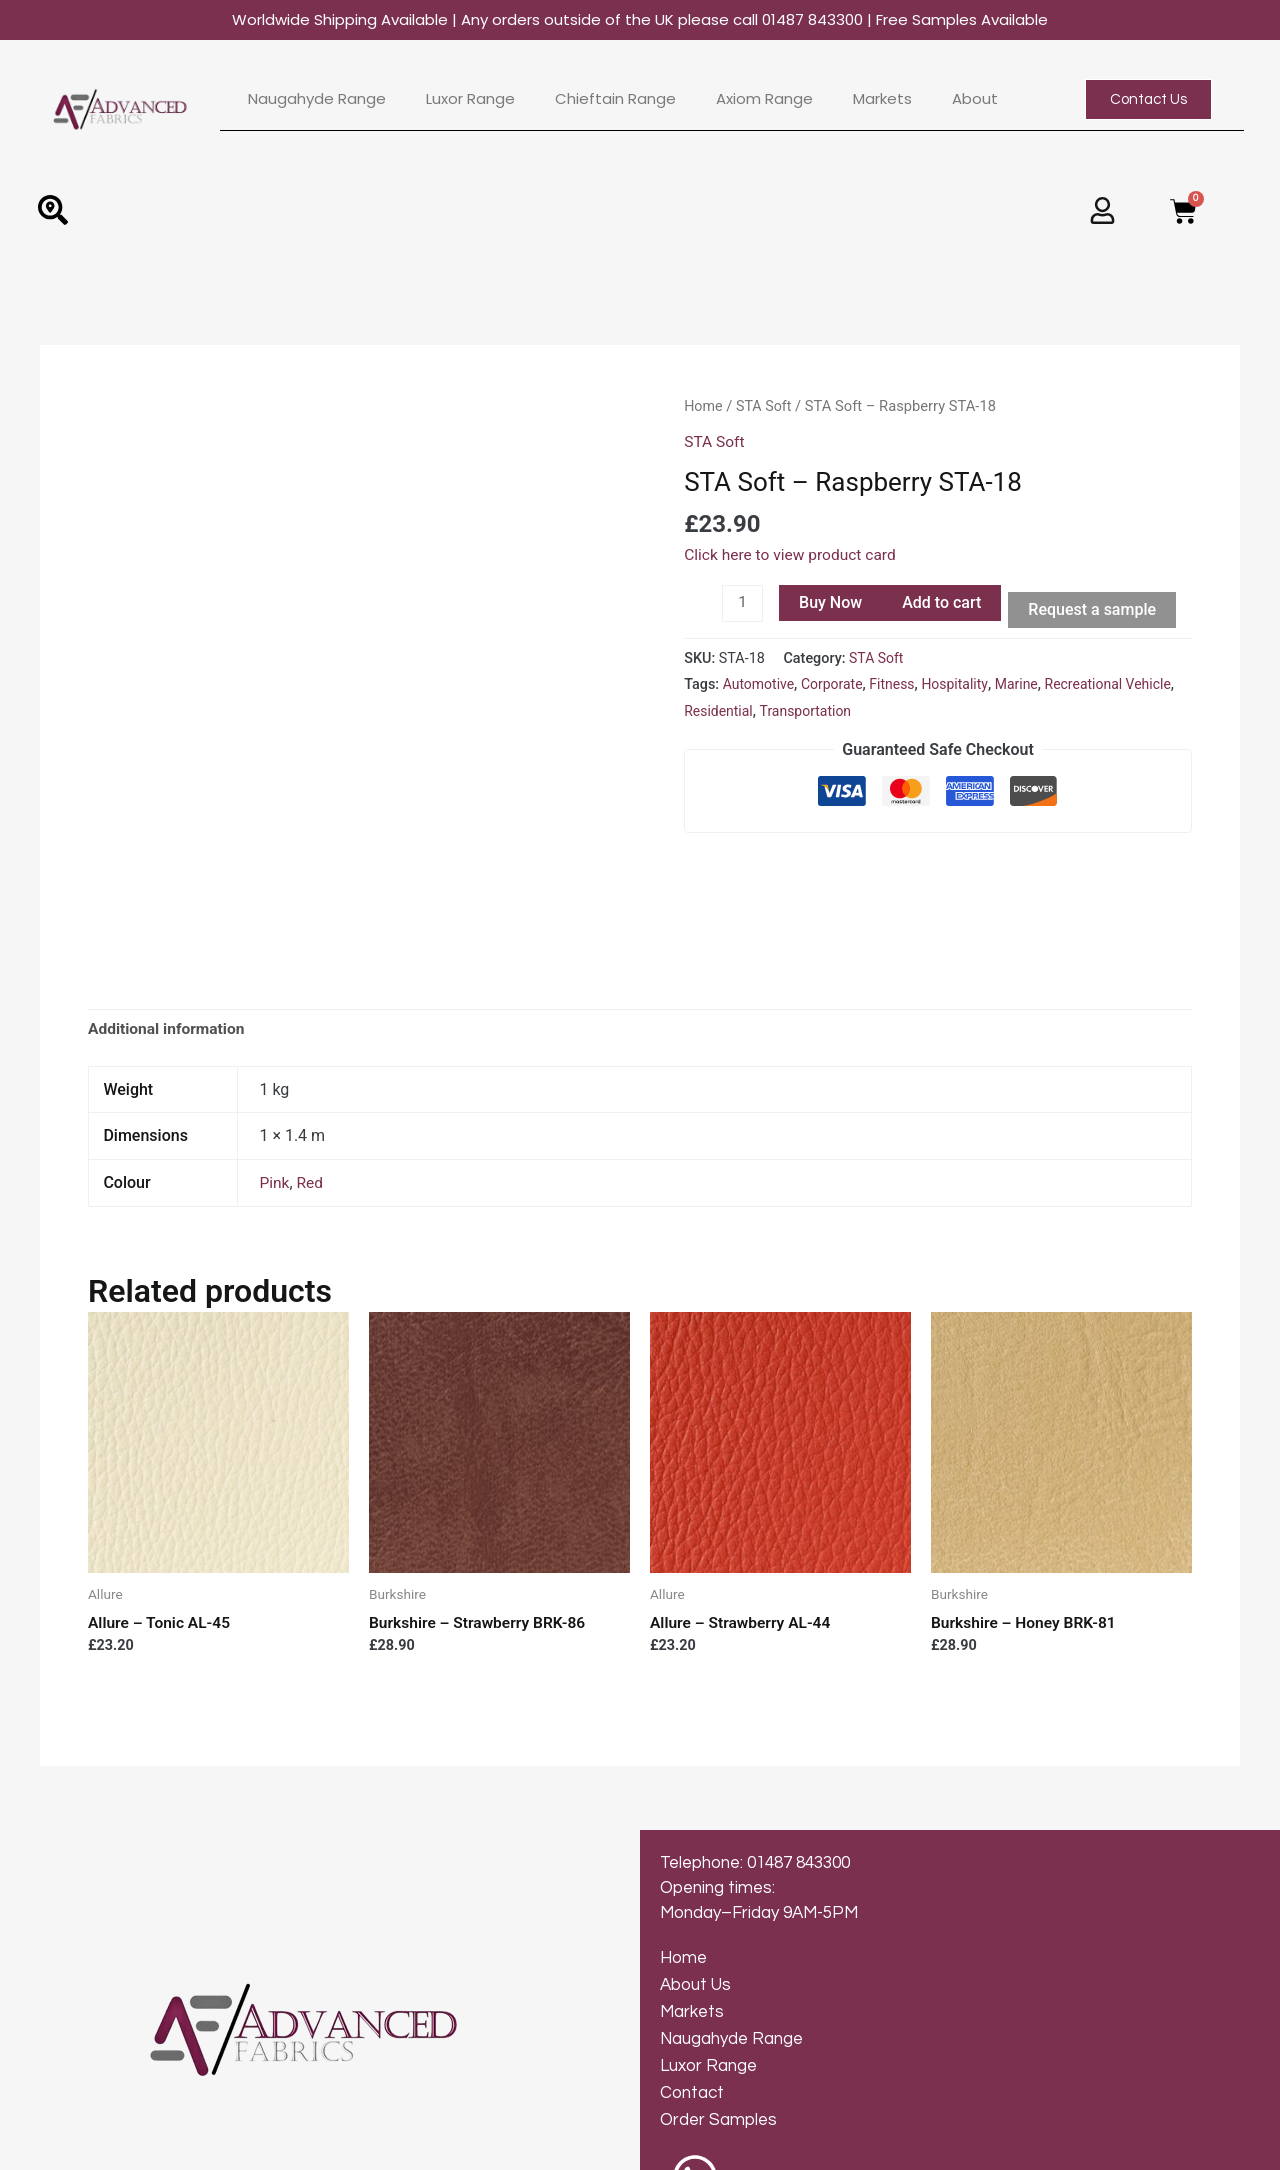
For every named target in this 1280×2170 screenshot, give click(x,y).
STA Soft (765, 406)
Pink (274, 1071)
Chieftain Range (615, 99)
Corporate (835, 684)
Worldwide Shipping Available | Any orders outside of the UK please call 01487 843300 (640, 19)
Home (704, 406)
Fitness (896, 684)
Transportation (862, 711)
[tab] (168, 918)
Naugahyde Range (317, 99)
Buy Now (831, 601)
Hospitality (961, 684)
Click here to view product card (793, 553)
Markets (882, 99)
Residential (773, 711)
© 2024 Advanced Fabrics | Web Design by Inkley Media (209, 2145)
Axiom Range (764, 99)
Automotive (760, 684)
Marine (1024, 684)
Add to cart (942, 601)
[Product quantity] (743, 603)
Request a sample (1094, 608)
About (975, 99)
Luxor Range (470, 99)
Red (311, 1071)
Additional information (168, 917)
